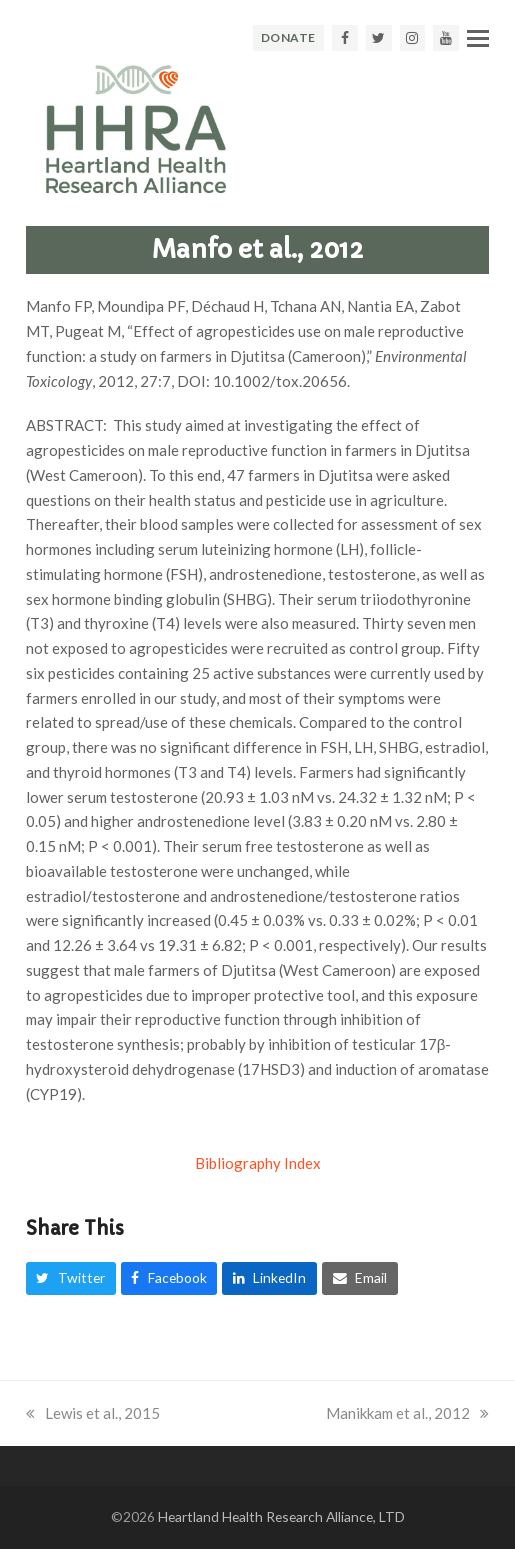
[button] (478, 38)
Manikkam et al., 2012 (407, 1413)
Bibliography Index (258, 1163)
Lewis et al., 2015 (93, 1413)
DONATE (288, 37)
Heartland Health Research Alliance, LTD (281, 1516)
